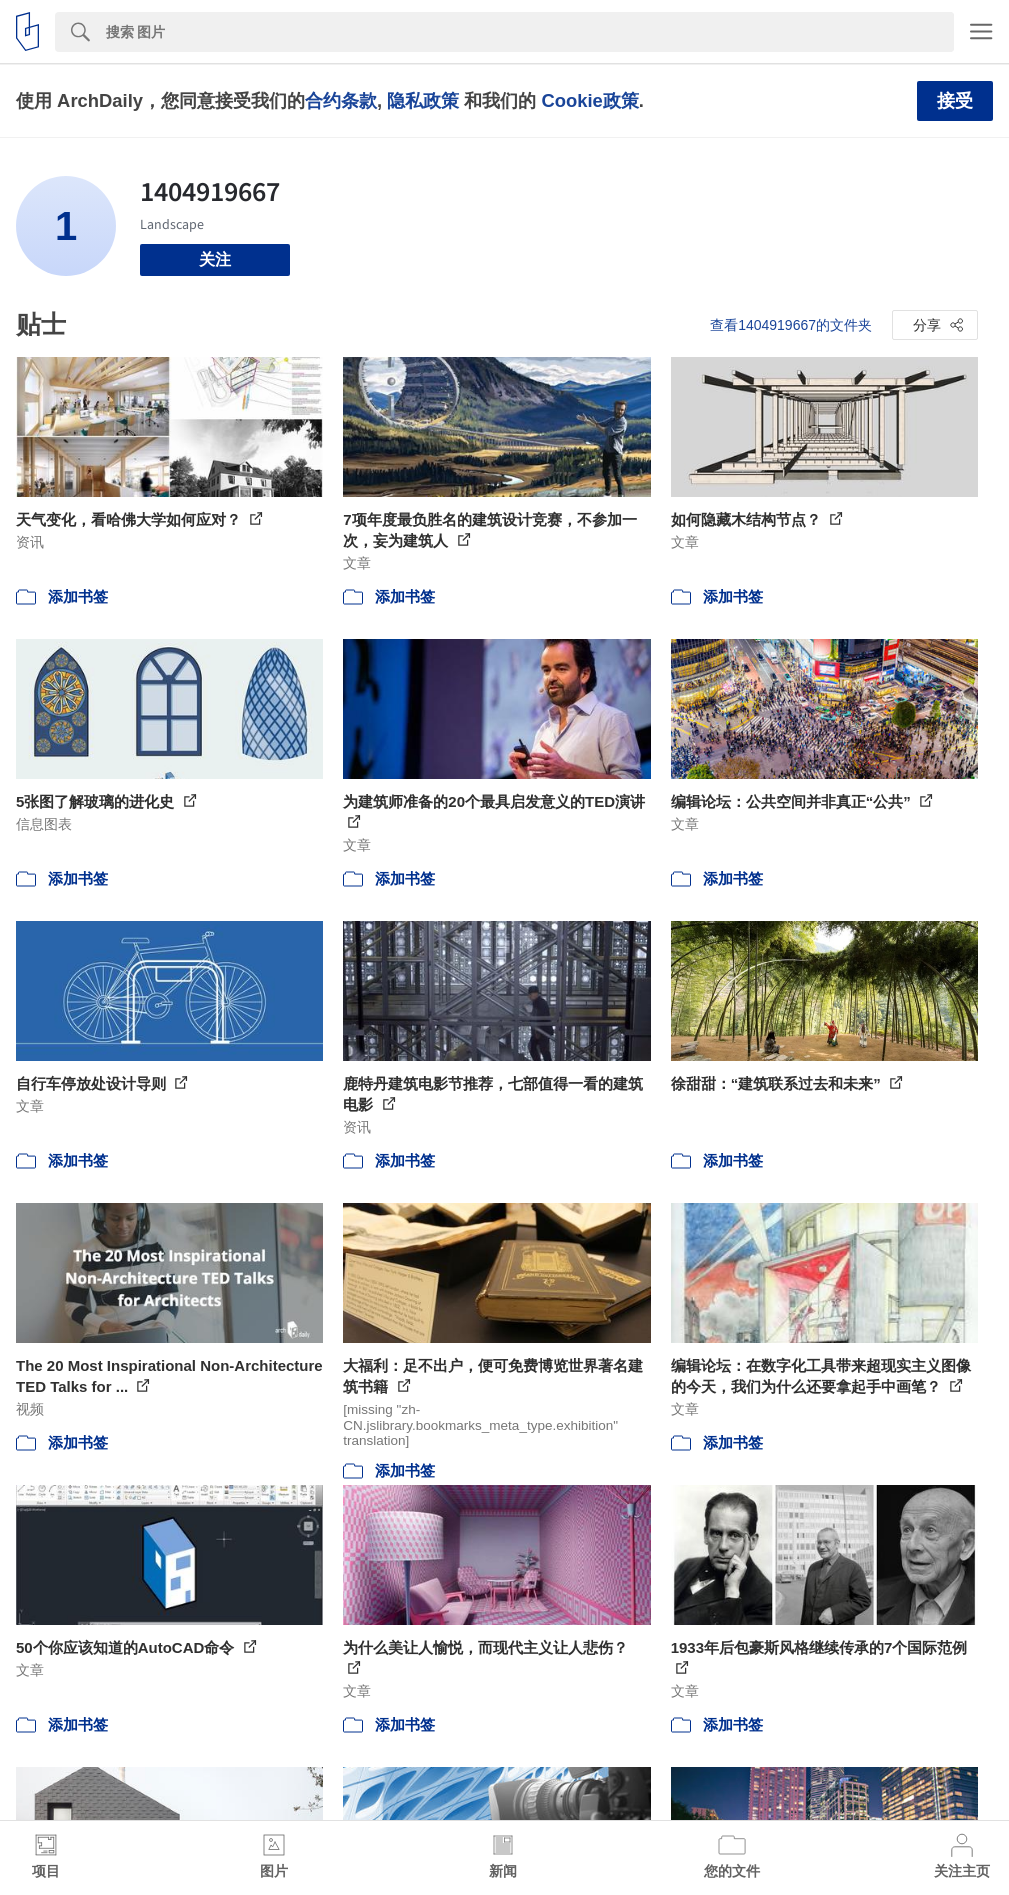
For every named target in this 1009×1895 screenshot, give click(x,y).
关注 (215, 259)
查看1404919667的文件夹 (791, 325)
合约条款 (341, 100)
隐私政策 (423, 100)
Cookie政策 (589, 100)
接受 (955, 101)
